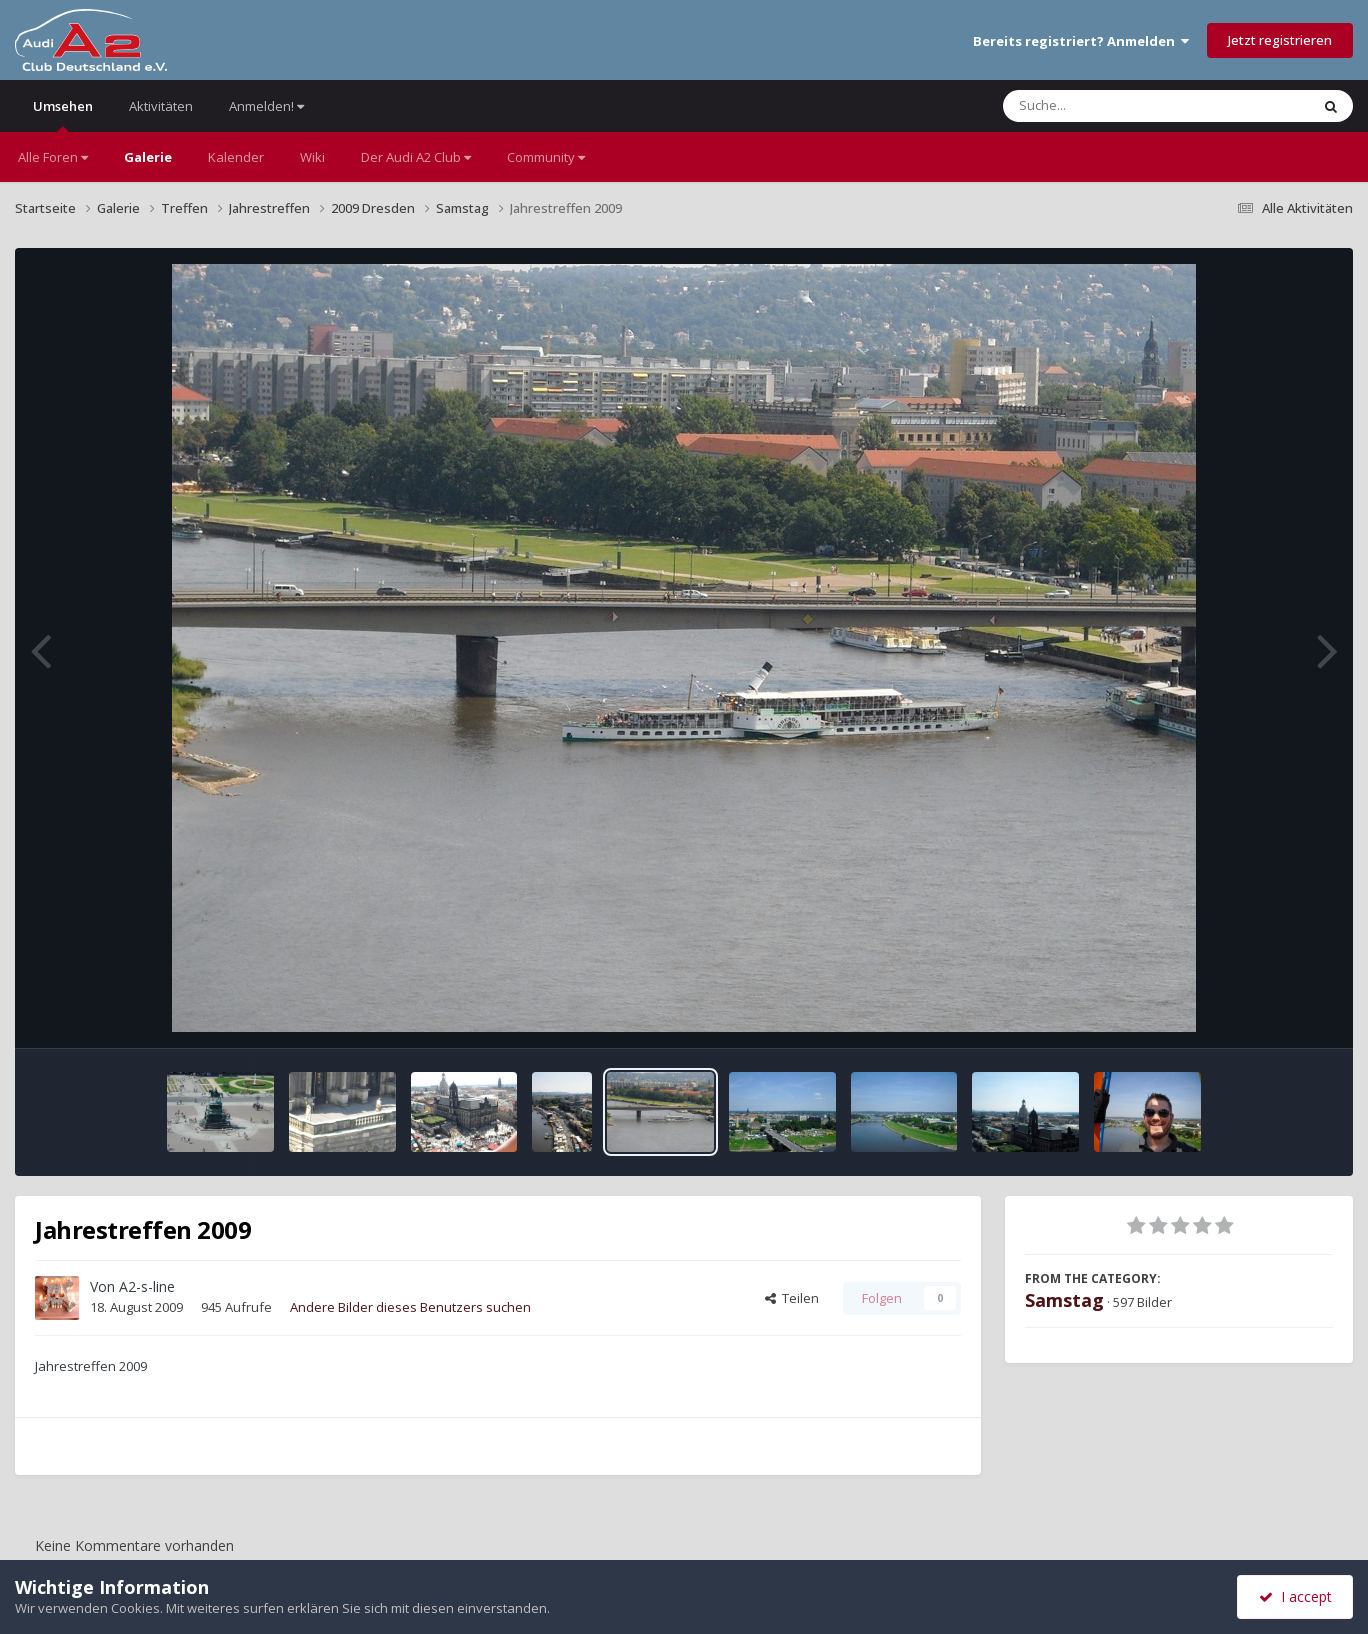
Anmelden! (266, 106)
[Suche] (1115, 106)
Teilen (792, 1298)
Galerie (148, 157)
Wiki (312, 157)
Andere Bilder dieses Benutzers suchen (410, 1307)
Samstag (1064, 1300)
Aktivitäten (161, 106)
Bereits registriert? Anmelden (1081, 41)
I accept (1295, 1596)
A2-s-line (147, 1286)
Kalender (236, 157)
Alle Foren (53, 157)
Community (546, 157)
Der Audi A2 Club (416, 157)
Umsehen (63, 114)
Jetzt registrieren (1280, 40)
